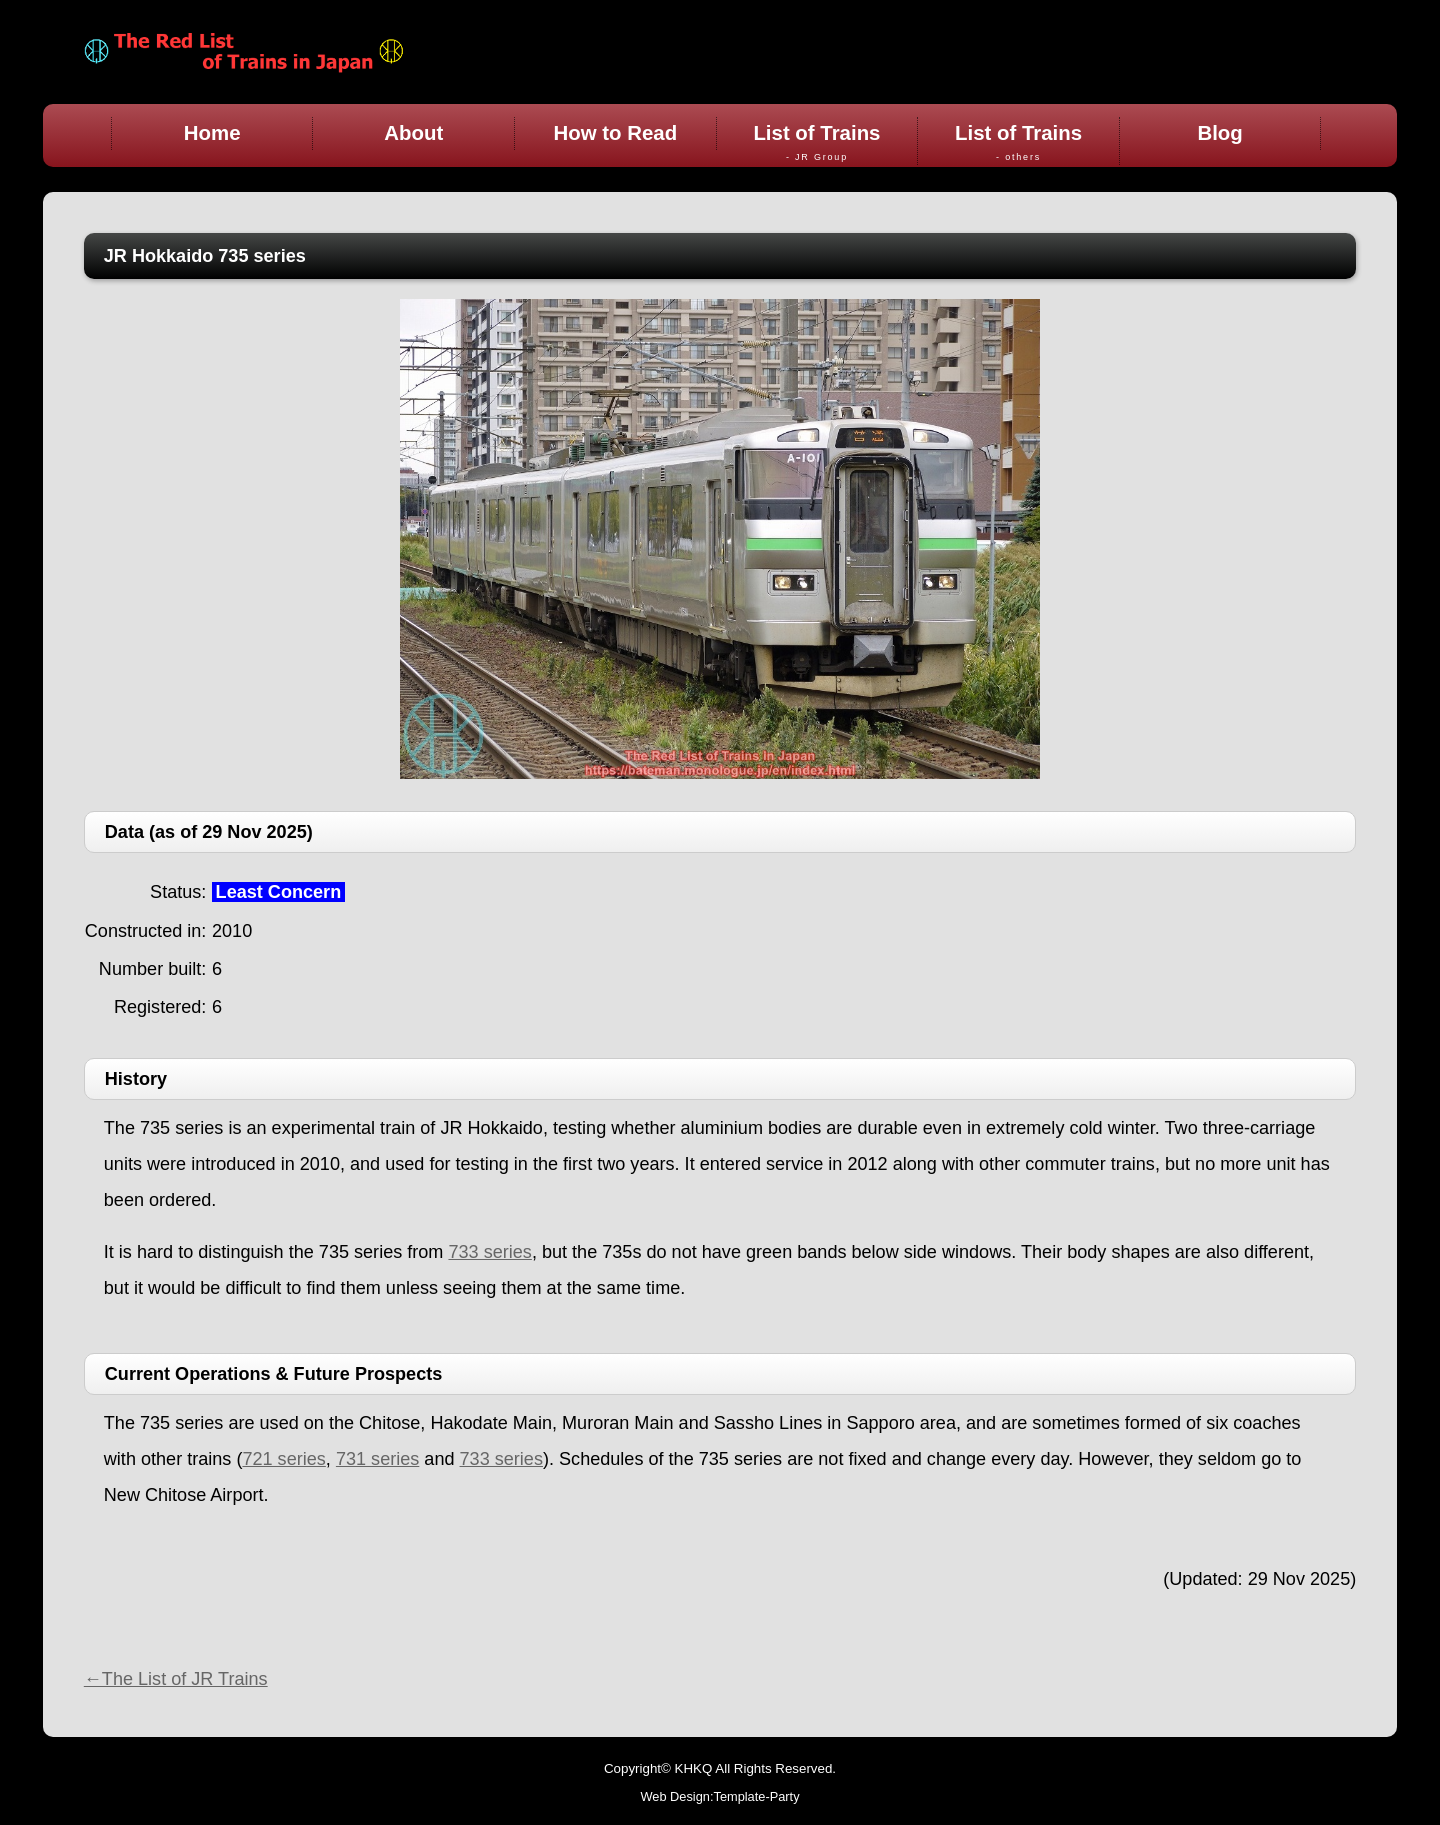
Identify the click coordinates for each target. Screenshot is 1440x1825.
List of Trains (817, 143)
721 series (283, 1459)
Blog (1219, 133)
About (413, 133)
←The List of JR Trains (176, 1679)
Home (212, 133)
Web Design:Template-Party (719, 1796)
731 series (377, 1459)
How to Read (616, 133)
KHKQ (694, 1768)
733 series (489, 1252)
